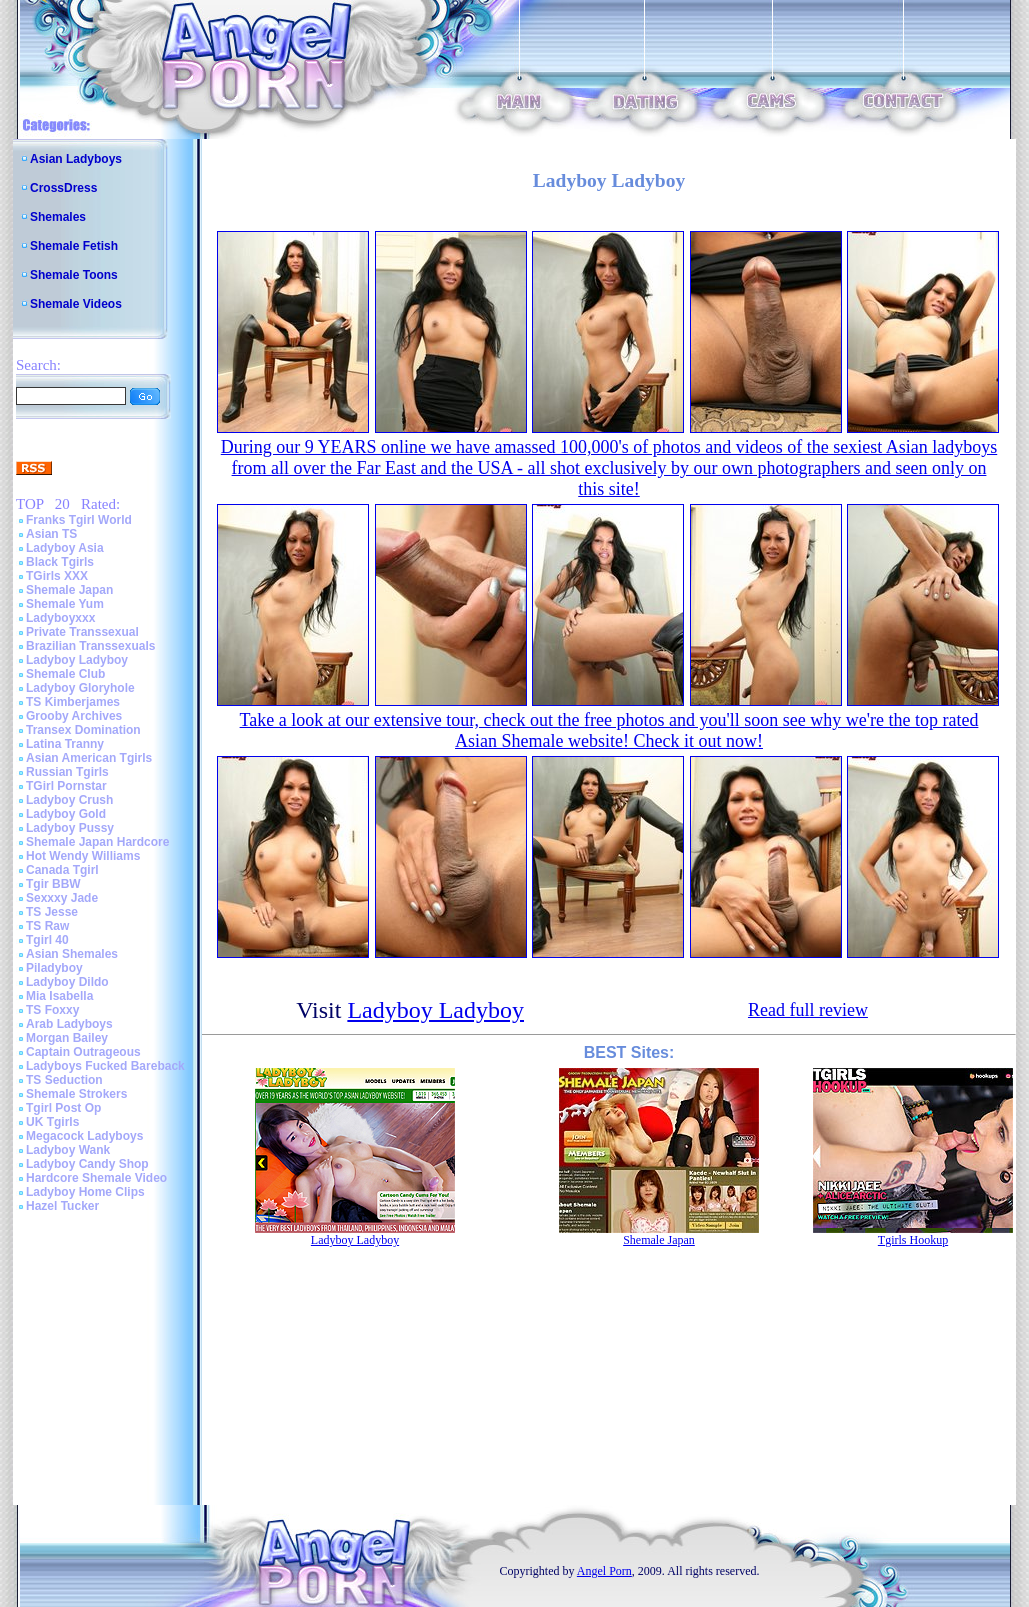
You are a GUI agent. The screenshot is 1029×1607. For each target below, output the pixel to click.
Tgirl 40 (47, 940)
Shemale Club (65, 674)
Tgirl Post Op (63, 1108)
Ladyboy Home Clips (85, 1192)
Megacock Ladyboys (84, 1136)
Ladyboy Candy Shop (87, 1164)
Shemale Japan (69, 590)
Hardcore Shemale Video (96, 1178)
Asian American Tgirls (89, 758)
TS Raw (47, 926)
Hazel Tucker (62, 1206)
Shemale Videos (76, 304)
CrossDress (63, 188)
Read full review (808, 1010)
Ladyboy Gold (66, 814)
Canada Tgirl (62, 870)
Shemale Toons (74, 275)
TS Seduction (64, 1080)
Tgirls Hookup (913, 1240)
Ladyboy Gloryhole (80, 688)
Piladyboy (54, 968)
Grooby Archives (74, 716)
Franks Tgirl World (79, 520)
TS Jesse (52, 912)
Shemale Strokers (76, 1094)
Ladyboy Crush (69, 800)
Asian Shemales (72, 954)
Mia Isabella (59, 996)
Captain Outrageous (83, 1052)
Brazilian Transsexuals (90, 646)
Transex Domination (83, 730)
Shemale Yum (65, 604)
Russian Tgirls (67, 772)
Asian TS (51, 534)
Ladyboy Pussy (70, 828)
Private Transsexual (82, 632)
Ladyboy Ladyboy (77, 660)
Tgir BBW (53, 884)
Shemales (58, 217)
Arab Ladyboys (69, 1024)
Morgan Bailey (67, 1038)
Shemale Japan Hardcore (97, 842)
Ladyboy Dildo (67, 982)
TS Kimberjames (73, 702)
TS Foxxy (52, 1010)
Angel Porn (604, 1571)
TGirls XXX (57, 576)
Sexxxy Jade (62, 898)
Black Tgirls (60, 562)
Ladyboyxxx (60, 618)
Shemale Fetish (74, 246)
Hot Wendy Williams (83, 856)
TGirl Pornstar (66, 786)
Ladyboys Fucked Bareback (105, 1066)
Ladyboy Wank (68, 1150)
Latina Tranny (65, 744)
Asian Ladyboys (76, 159)
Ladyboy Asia (65, 548)
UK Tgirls (52, 1122)
